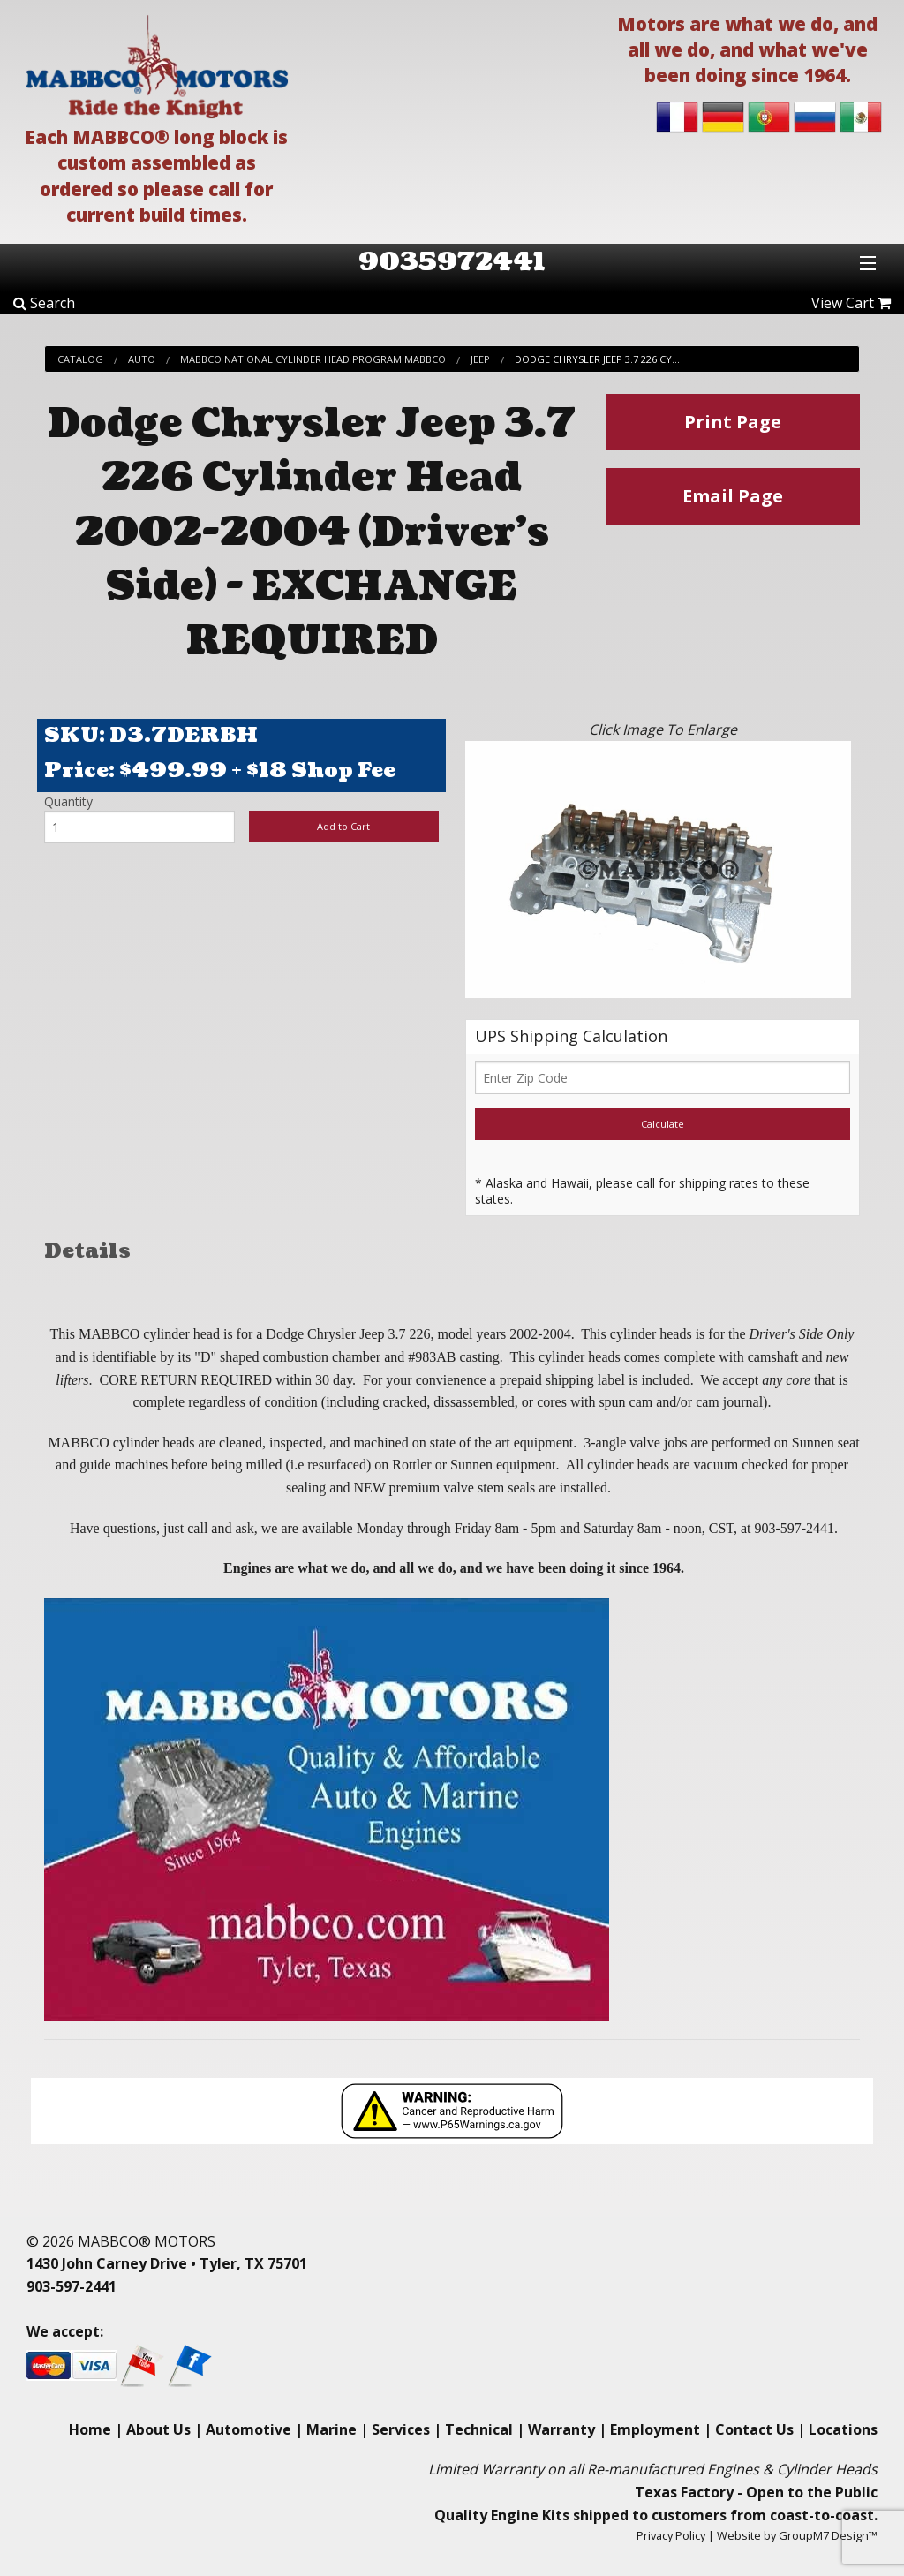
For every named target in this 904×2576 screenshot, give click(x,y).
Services (401, 2429)
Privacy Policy (671, 2535)
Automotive (248, 2429)
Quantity (68, 801)
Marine (331, 2429)
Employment (655, 2429)
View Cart (851, 303)
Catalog (80, 359)
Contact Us (754, 2429)
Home (90, 2429)
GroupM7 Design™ (828, 2535)
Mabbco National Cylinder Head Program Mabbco (313, 359)
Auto (141, 359)
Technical (479, 2429)
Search (44, 303)
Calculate (662, 1123)
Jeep (480, 359)
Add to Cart (343, 826)
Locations (843, 2429)
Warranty (561, 2429)
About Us (158, 2429)
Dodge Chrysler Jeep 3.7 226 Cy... (597, 359)
